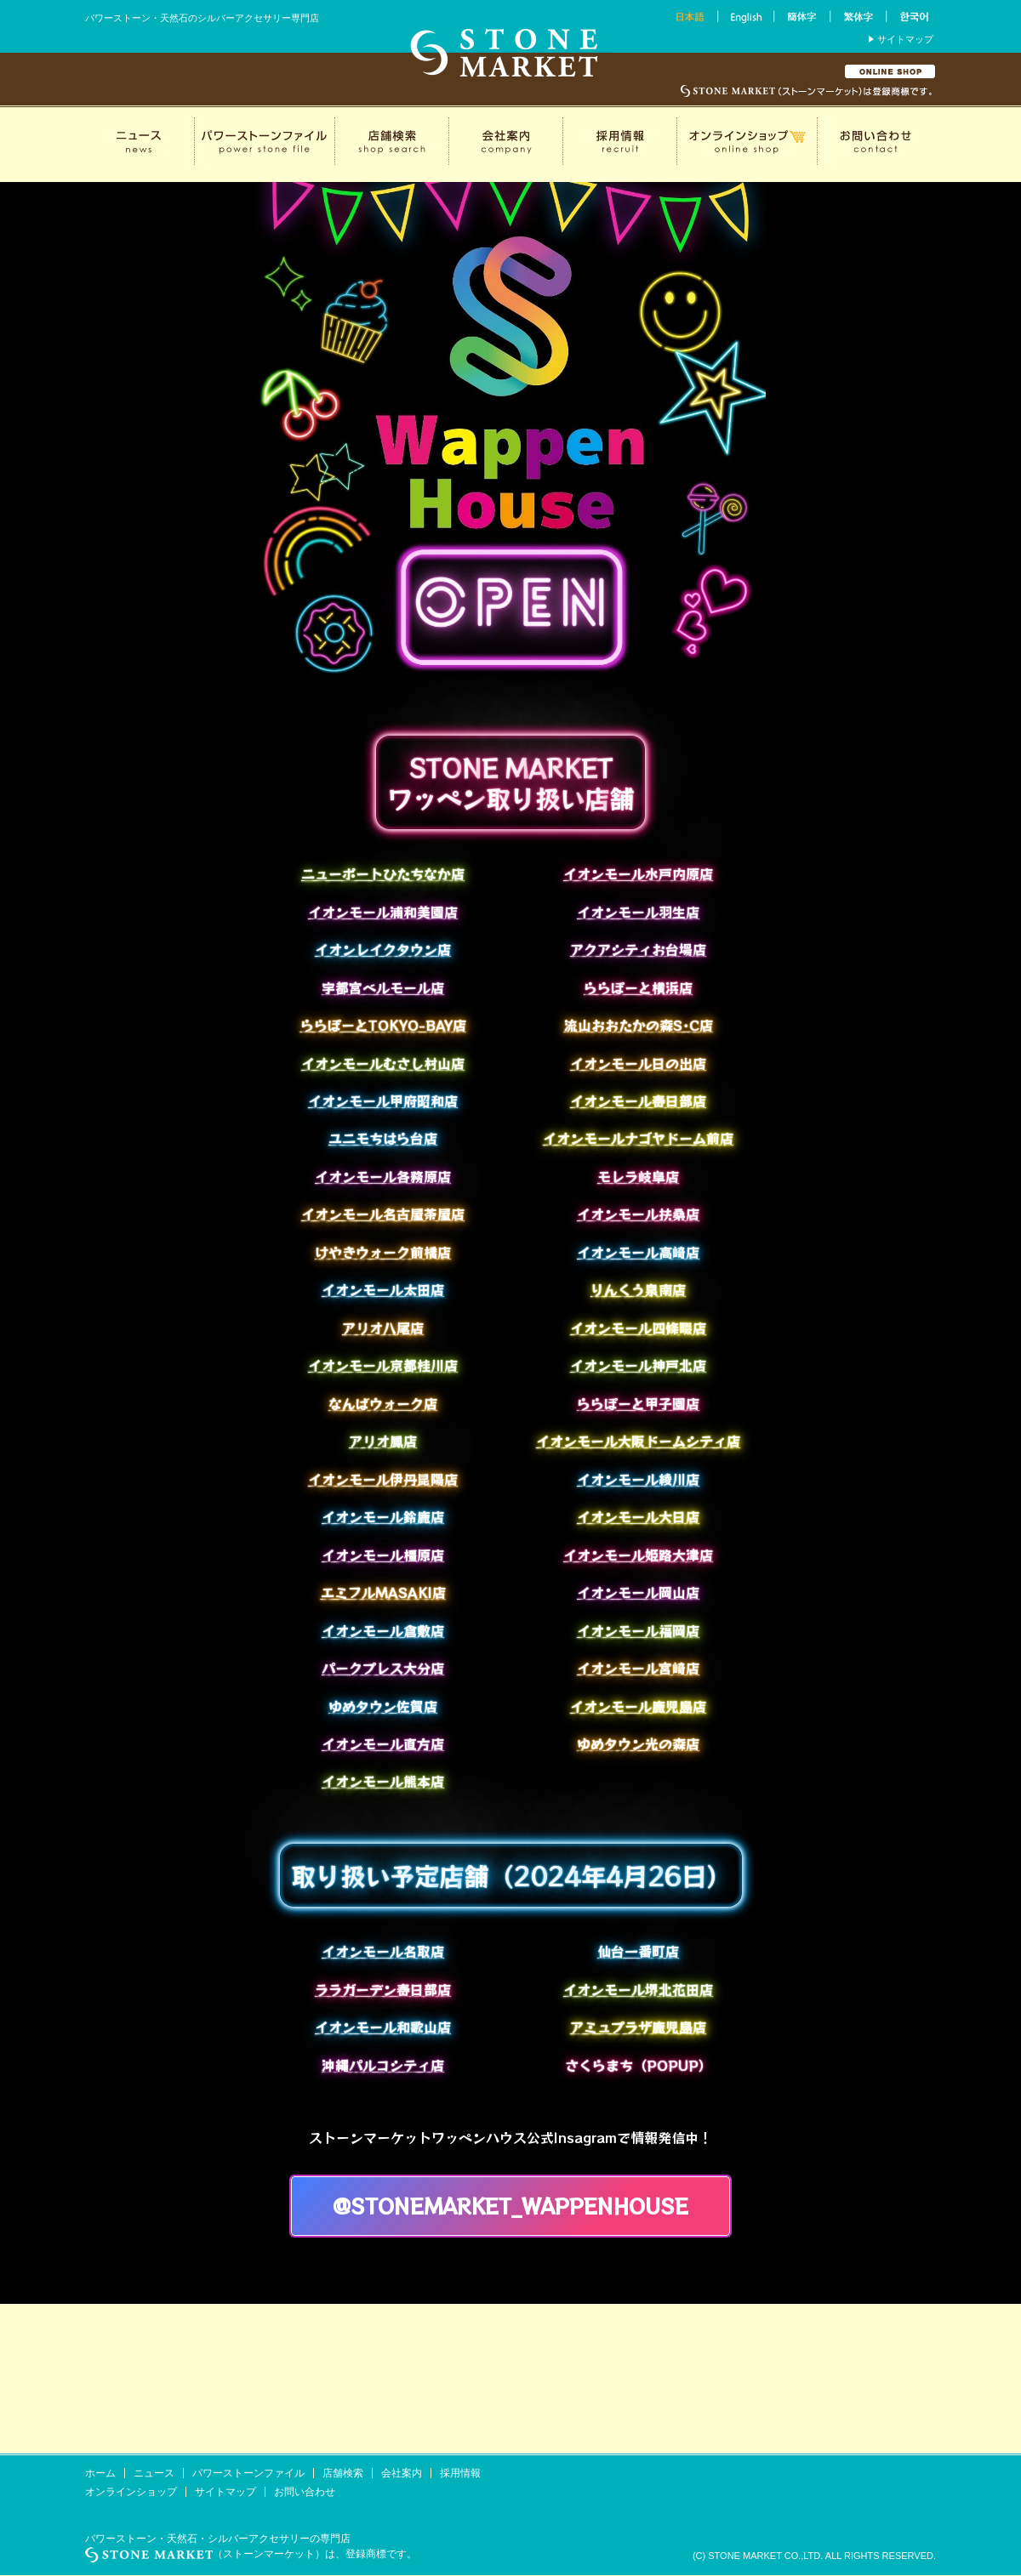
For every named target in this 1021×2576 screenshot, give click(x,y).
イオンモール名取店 (383, 1950)
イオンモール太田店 (383, 1289)
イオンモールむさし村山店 (383, 1063)
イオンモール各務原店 (383, 1176)
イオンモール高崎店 (638, 1251)
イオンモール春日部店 (638, 1100)
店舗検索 (342, 2473)
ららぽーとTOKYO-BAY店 (383, 1024)
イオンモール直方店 (383, 1743)
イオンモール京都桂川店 (383, 1364)
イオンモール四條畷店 (638, 1327)
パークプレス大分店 (383, 1667)
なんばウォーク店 (382, 1403)
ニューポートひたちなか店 (383, 873)
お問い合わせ (304, 2492)
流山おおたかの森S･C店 (638, 1024)
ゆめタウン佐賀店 (382, 1705)
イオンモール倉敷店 (383, 1630)
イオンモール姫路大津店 (638, 1554)
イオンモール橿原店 (383, 1554)
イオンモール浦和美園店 (383, 911)
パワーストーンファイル (248, 2473)
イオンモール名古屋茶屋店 (383, 1213)
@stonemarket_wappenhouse (510, 2206)
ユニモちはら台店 (382, 1137)
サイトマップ (905, 39)
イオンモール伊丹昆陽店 (383, 1478)
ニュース (154, 2473)
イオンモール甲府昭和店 (383, 1100)
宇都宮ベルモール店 (383, 987)
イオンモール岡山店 (638, 1592)
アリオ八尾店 (383, 1327)
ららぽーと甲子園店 (638, 1403)
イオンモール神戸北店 (638, 1364)
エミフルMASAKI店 (383, 1592)
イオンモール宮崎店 (638, 1667)
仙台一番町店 (638, 1950)
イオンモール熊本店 (383, 1780)
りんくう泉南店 (638, 1289)
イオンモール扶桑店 (638, 1213)
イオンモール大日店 (638, 1516)
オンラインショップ (131, 2492)
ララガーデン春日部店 (383, 1989)
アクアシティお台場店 (638, 949)
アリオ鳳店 (383, 1440)
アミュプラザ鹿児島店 (638, 2026)
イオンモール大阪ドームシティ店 (638, 1440)
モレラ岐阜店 (638, 1176)
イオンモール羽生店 (638, 911)
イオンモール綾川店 (638, 1478)
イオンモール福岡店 (638, 1630)
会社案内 (401, 2473)
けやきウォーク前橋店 (383, 1251)
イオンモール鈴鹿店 (383, 1516)
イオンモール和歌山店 (383, 2026)
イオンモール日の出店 (638, 1063)
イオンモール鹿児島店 (638, 1705)
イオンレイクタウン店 (383, 949)
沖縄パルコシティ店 (383, 2064)
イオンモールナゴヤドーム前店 (638, 1137)
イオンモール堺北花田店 (638, 1989)
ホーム (100, 2473)
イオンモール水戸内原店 (638, 873)
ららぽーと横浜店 (638, 987)
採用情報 (460, 2473)
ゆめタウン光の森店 (638, 1743)
